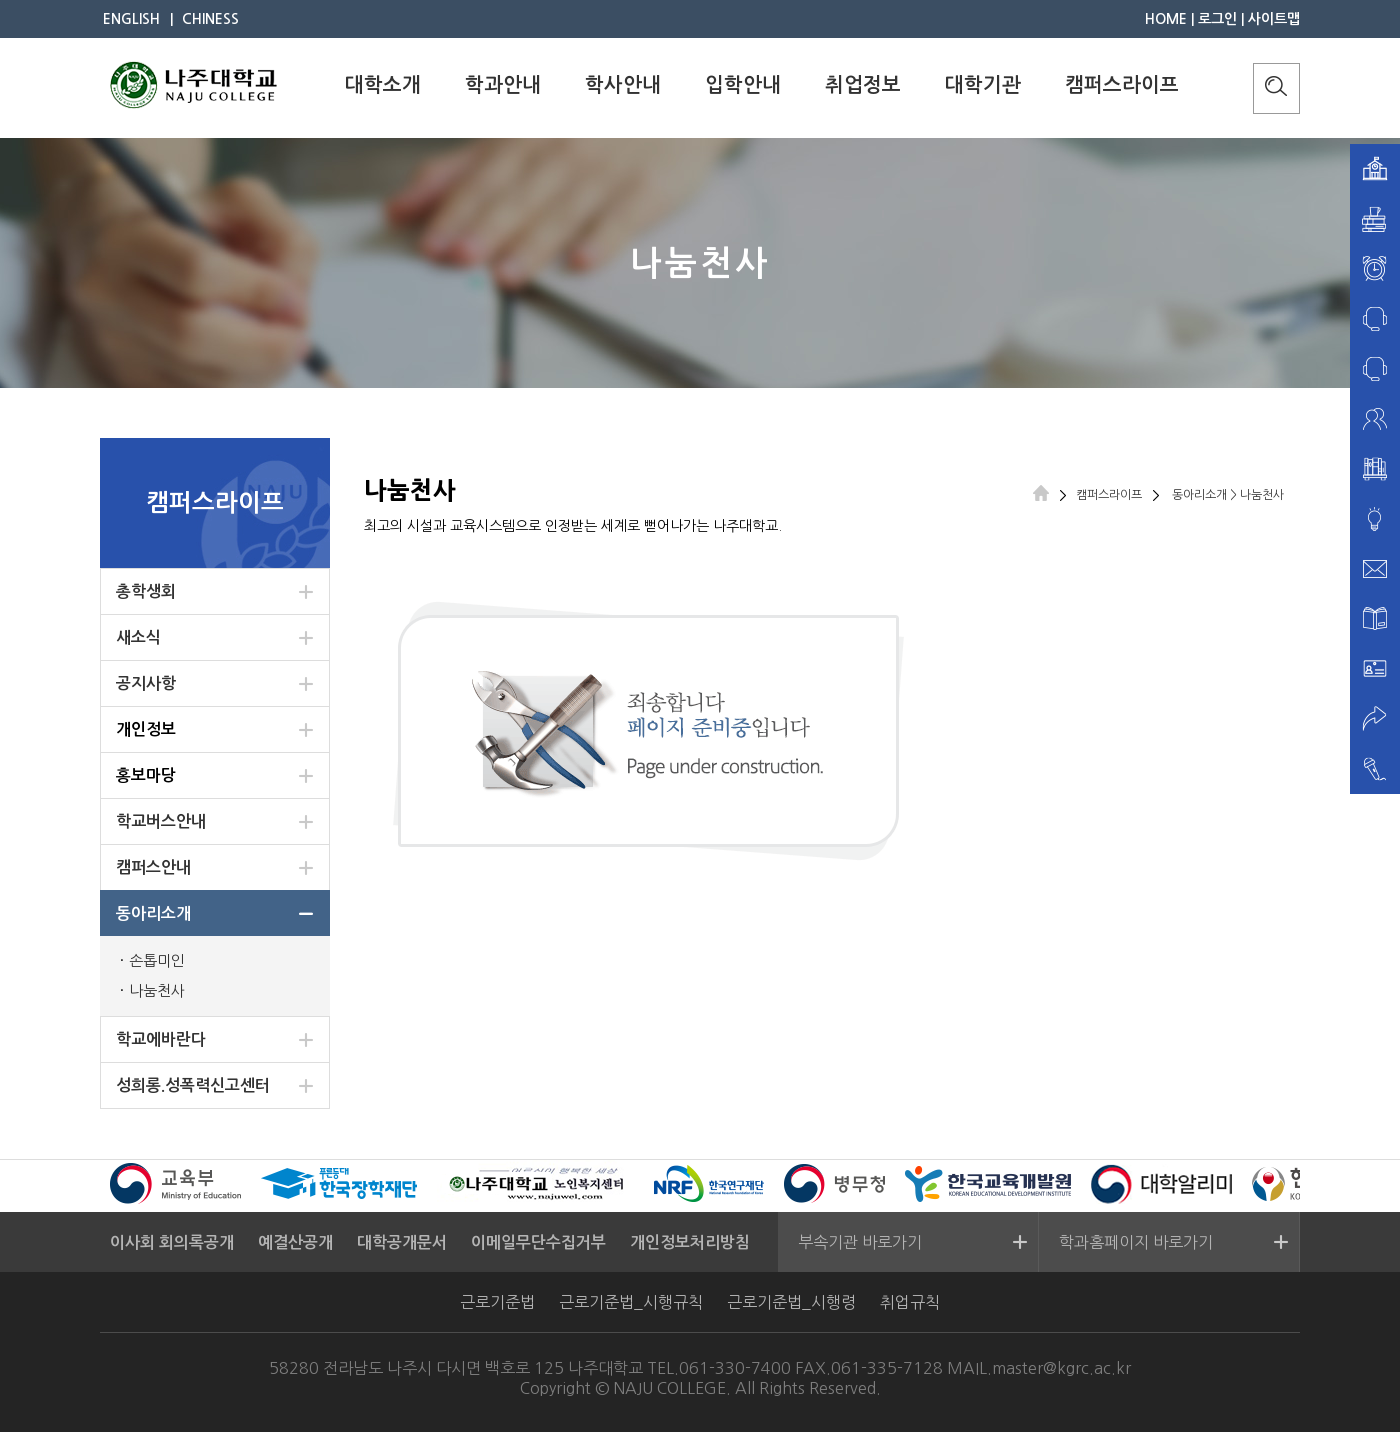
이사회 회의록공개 (172, 1242)
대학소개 (383, 85)
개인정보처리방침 (690, 1242)
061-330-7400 (735, 1368)
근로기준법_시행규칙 (631, 1302)
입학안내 (743, 85)
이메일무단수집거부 (538, 1242)
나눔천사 (157, 990)
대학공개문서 (402, 1242)
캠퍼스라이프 (1122, 85)
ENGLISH (131, 19)
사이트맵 (1274, 19)
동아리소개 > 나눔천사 (1226, 495)
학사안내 (623, 85)
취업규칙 (910, 1302)
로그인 (1217, 19)
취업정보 (863, 85)
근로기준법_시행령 (791, 1302)
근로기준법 (497, 1302)
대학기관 (983, 85)
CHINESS (210, 19)
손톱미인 (157, 960)
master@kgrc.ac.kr (1061, 1368)
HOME (1166, 19)
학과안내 (503, 85)
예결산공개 (295, 1242)
